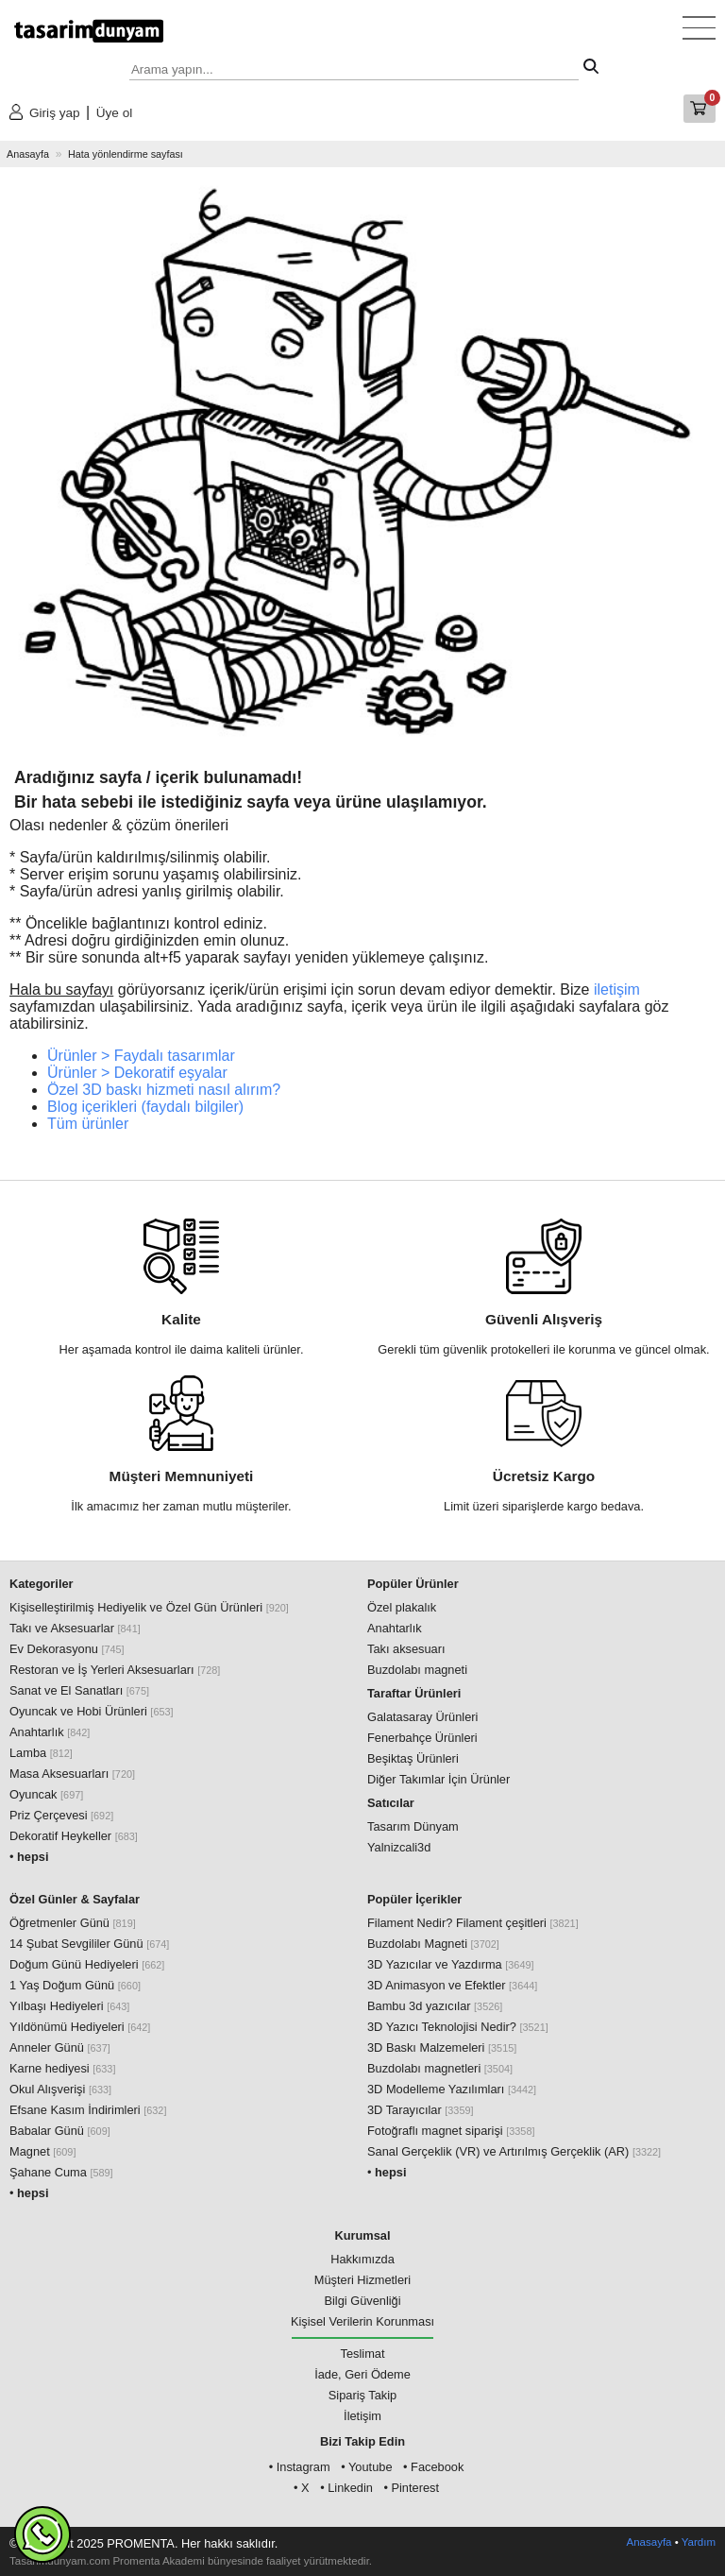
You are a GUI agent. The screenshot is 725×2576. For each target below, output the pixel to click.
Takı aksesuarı (406, 1649)
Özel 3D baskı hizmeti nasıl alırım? (163, 1090)
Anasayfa (28, 154)
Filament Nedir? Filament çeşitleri (473, 1923)
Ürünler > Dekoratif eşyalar (137, 1073)
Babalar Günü (59, 2131)
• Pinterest (411, 2488)
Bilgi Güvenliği (362, 2301)
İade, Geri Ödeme (362, 2374)
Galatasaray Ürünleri (422, 1717)
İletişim (362, 2416)
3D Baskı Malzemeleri (441, 2047)
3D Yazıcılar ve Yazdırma (450, 1964)
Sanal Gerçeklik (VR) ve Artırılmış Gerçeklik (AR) (514, 2151)
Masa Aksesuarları (72, 1773)
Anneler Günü (59, 2047)
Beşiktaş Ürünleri (413, 1758)
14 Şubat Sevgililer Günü (89, 1943)
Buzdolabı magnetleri (440, 2068)
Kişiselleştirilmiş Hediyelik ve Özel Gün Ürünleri (149, 1607)
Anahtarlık (49, 1732)
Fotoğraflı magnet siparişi (450, 2131)
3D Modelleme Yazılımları (451, 2089)
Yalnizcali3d (398, 1847)
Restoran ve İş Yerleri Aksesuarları (114, 1670)
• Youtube (366, 2467)
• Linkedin (346, 2488)
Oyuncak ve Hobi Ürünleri (91, 1711)
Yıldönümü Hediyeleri (79, 2027)
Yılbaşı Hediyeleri (69, 2006)
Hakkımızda (362, 2259)
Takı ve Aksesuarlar (75, 1628)
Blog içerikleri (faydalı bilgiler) (145, 1107)
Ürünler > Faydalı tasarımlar (141, 1056)
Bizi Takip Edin (362, 2441)
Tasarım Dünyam (413, 1826)
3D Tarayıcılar (420, 2110)
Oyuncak (46, 1794)
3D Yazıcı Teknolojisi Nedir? (457, 2027)
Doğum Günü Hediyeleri (86, 1964)
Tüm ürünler (87, 1124)
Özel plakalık (401, 1607)
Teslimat (363, 2353)
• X (302, 2488)
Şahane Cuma (61, 2172)
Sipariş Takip (362, 2395)
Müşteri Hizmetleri (362, 2280)
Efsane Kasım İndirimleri (87, 2110)
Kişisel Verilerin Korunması (362, 2321)
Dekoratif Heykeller (73, 1836)
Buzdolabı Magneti (433, 1943)
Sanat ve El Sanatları (79, 1690)
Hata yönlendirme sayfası (125, 154)
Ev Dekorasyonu (67, 1649)
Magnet (42, 2151)
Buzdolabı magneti (417, 1670)
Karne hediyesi (62, 2068)
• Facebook (433, 2467)
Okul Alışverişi (60, 2089)
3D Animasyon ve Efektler (452, 1985)
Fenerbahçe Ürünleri (422, 1738)
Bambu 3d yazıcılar (434, 2006)
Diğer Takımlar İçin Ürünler (438, 1779)
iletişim (617, 989)
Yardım (699, 2542)
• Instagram (299, 2467)
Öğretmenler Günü (72, 1923)
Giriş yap (54, 113)
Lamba (41, 1753)
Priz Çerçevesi (61, 1815)
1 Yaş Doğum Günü (75, 1985)
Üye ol (114, 113)
